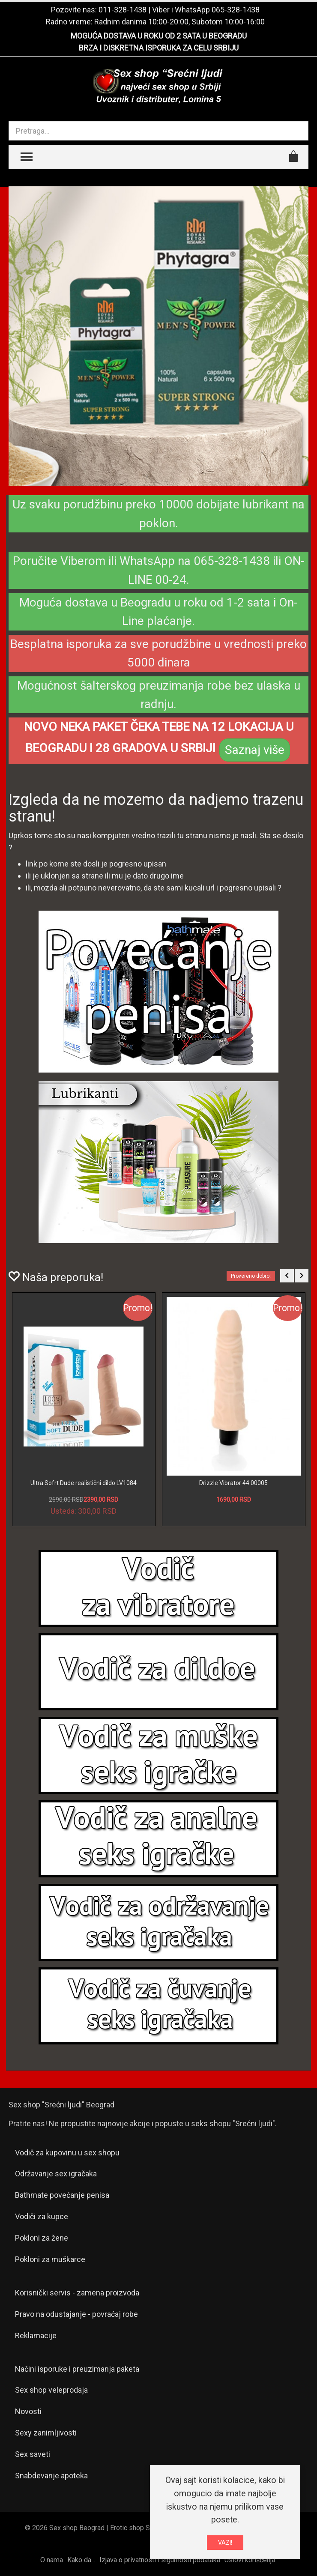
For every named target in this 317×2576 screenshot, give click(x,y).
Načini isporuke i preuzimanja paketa (77, 2368)
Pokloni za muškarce (50, 2259)
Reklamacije (36, 2335)
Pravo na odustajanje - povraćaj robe (76, 2314)
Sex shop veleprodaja (51, 2389)
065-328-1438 (236, 9)
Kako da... (81, 2560)
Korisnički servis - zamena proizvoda (77, 2292)
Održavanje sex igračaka (56, 2173)
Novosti (28, 2411)
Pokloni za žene (41, 2237)
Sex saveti (32, 2454)
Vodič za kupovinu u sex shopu (67, 2152)
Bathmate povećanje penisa (62, 2194)
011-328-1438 (123, 9)
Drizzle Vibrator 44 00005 (233, 1482)
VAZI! (225, 2542)
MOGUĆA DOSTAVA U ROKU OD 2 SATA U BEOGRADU (159, 35)
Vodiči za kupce (41, 2216)
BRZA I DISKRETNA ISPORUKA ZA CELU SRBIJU (159, 47)
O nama (51, 2560)
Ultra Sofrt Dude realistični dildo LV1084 (83, 1482)
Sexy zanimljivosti (46, 2432)
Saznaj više (254, 750)
